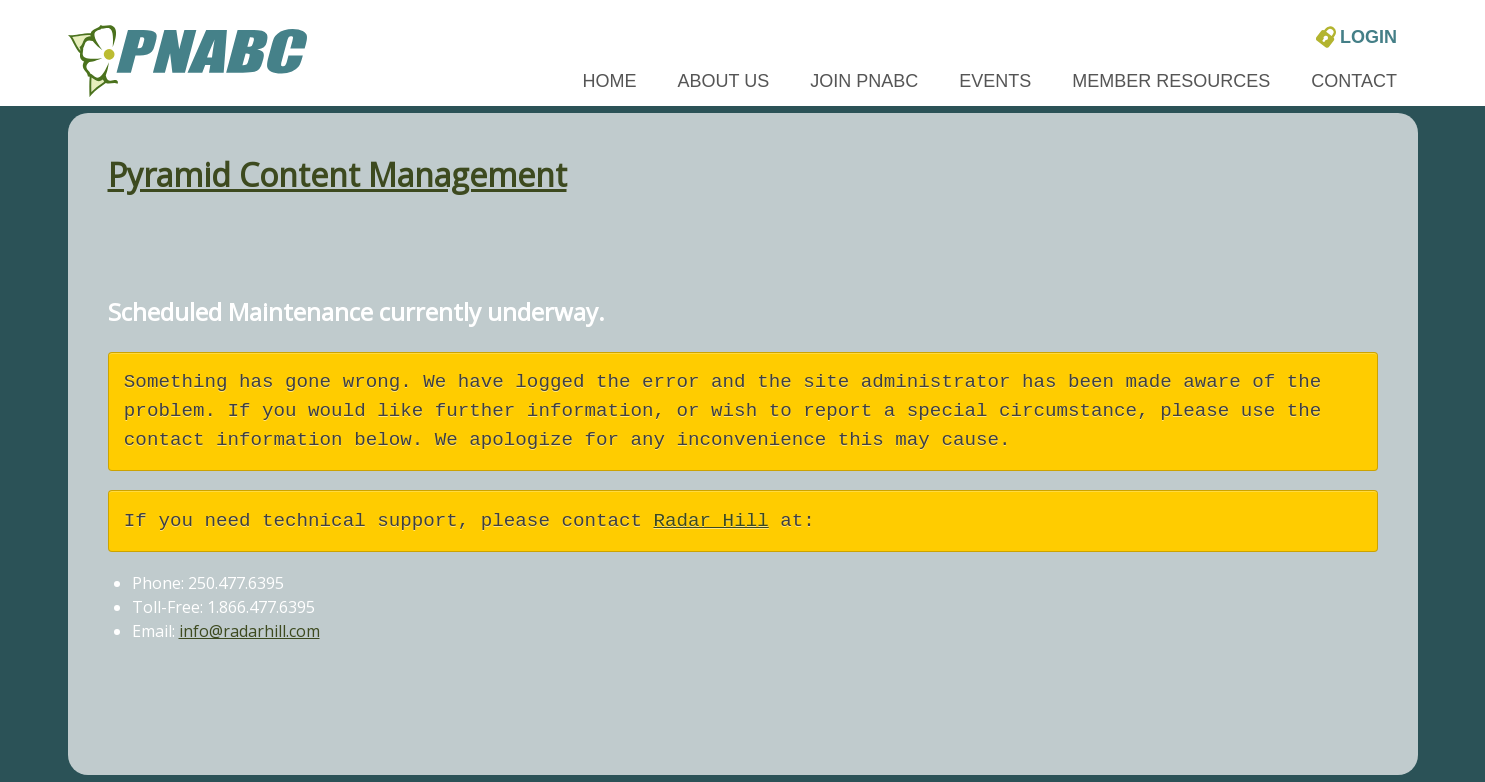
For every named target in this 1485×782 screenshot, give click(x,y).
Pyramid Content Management (337, 174)
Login (1357, 36)
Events (995, 81)
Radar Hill (711, 521)
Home (610, 81)
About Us (724, 81)
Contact (1354, 81)
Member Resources (1171, 81)
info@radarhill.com (249, 631)
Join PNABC (864, 81)
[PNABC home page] (187, 58)
